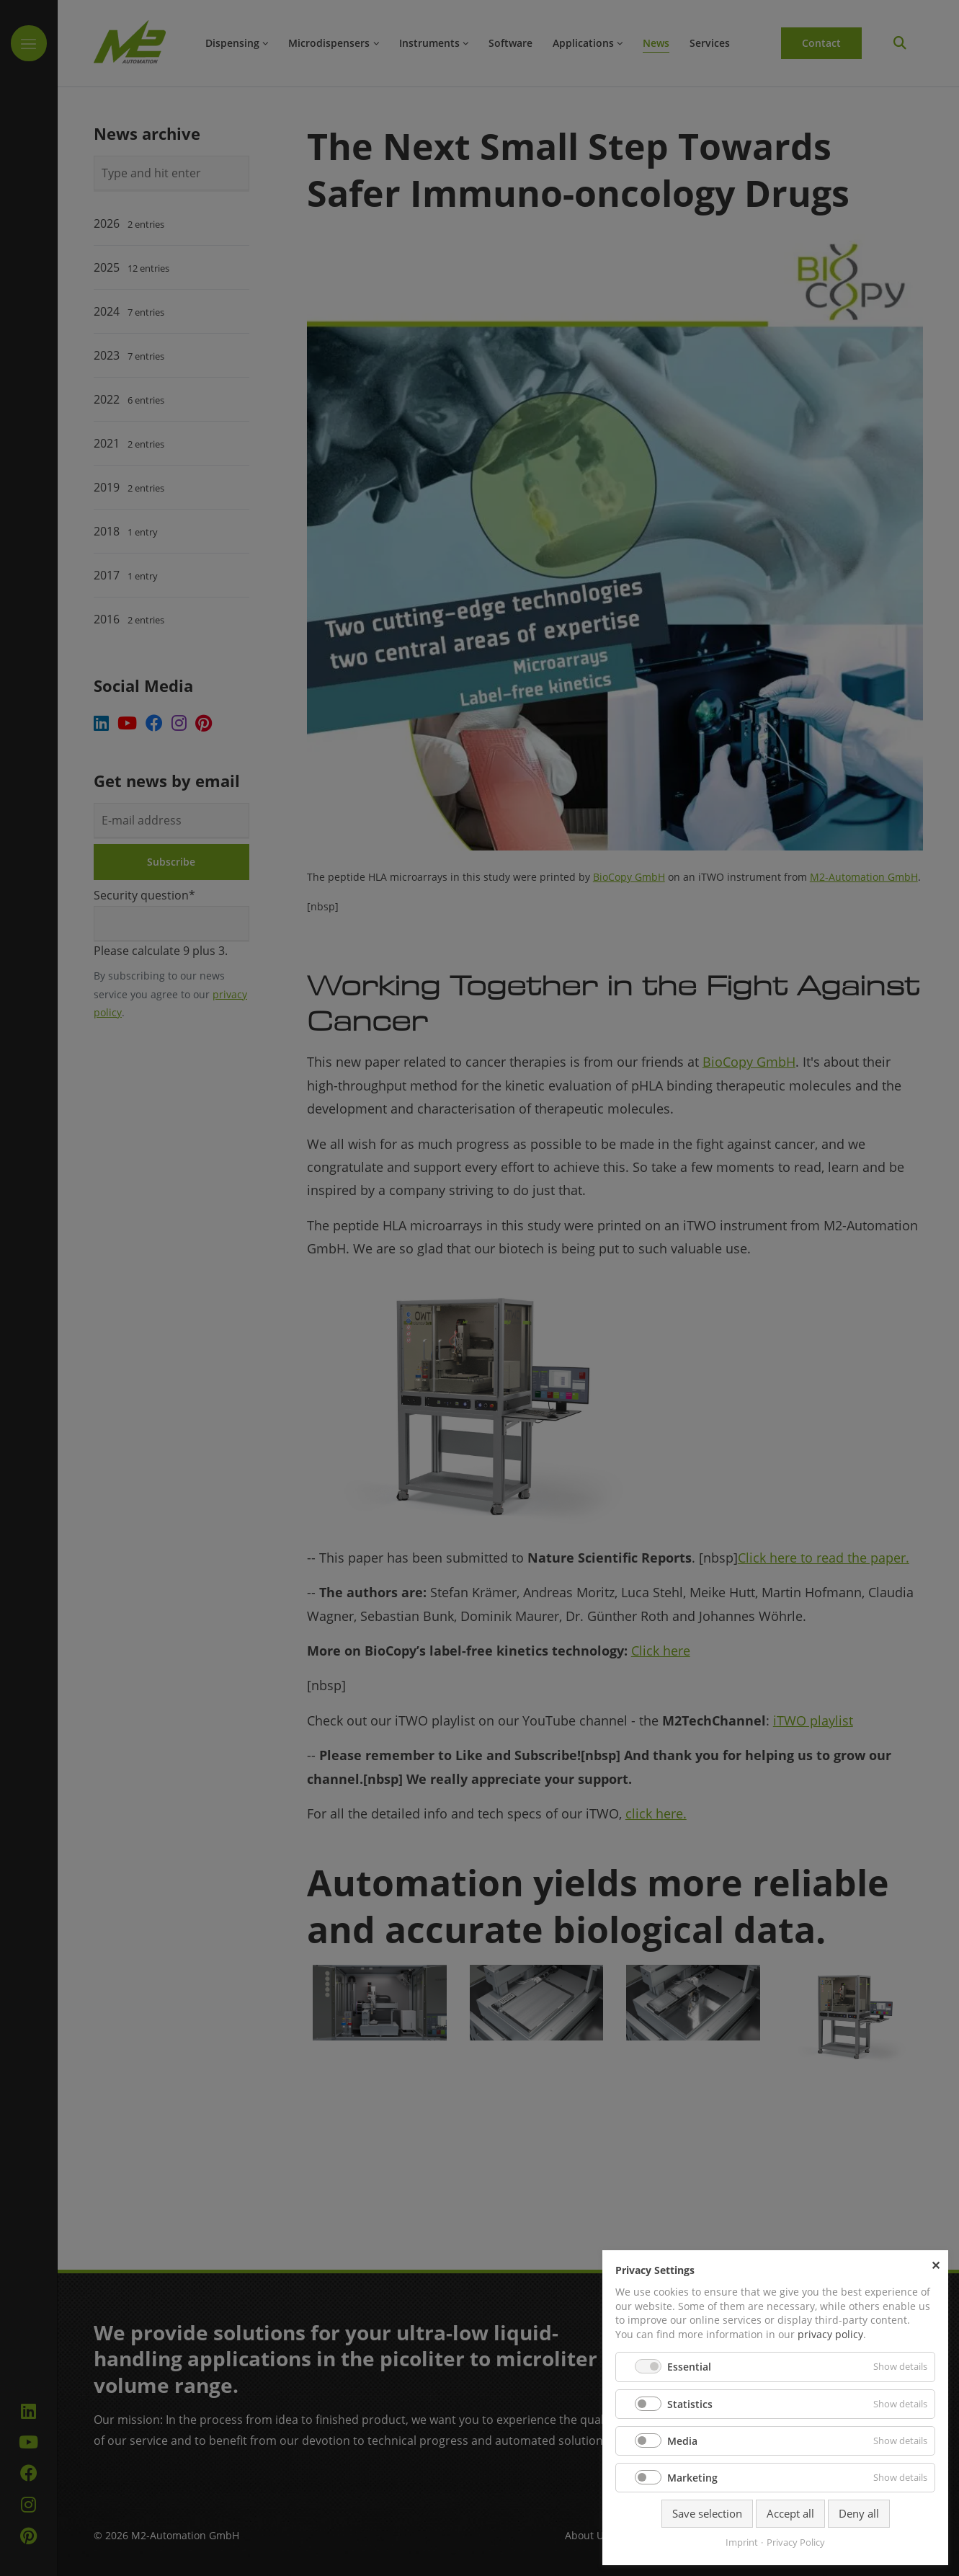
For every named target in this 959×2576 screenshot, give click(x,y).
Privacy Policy (796, 2542)
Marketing (692, 2477)
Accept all (790, 2513)
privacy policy (830, 2334)
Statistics (690, 2404)
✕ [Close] (935, 2264)
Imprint (742, 2542)
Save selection (707, 2513)
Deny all (859, 2513)
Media (682, 2441)
